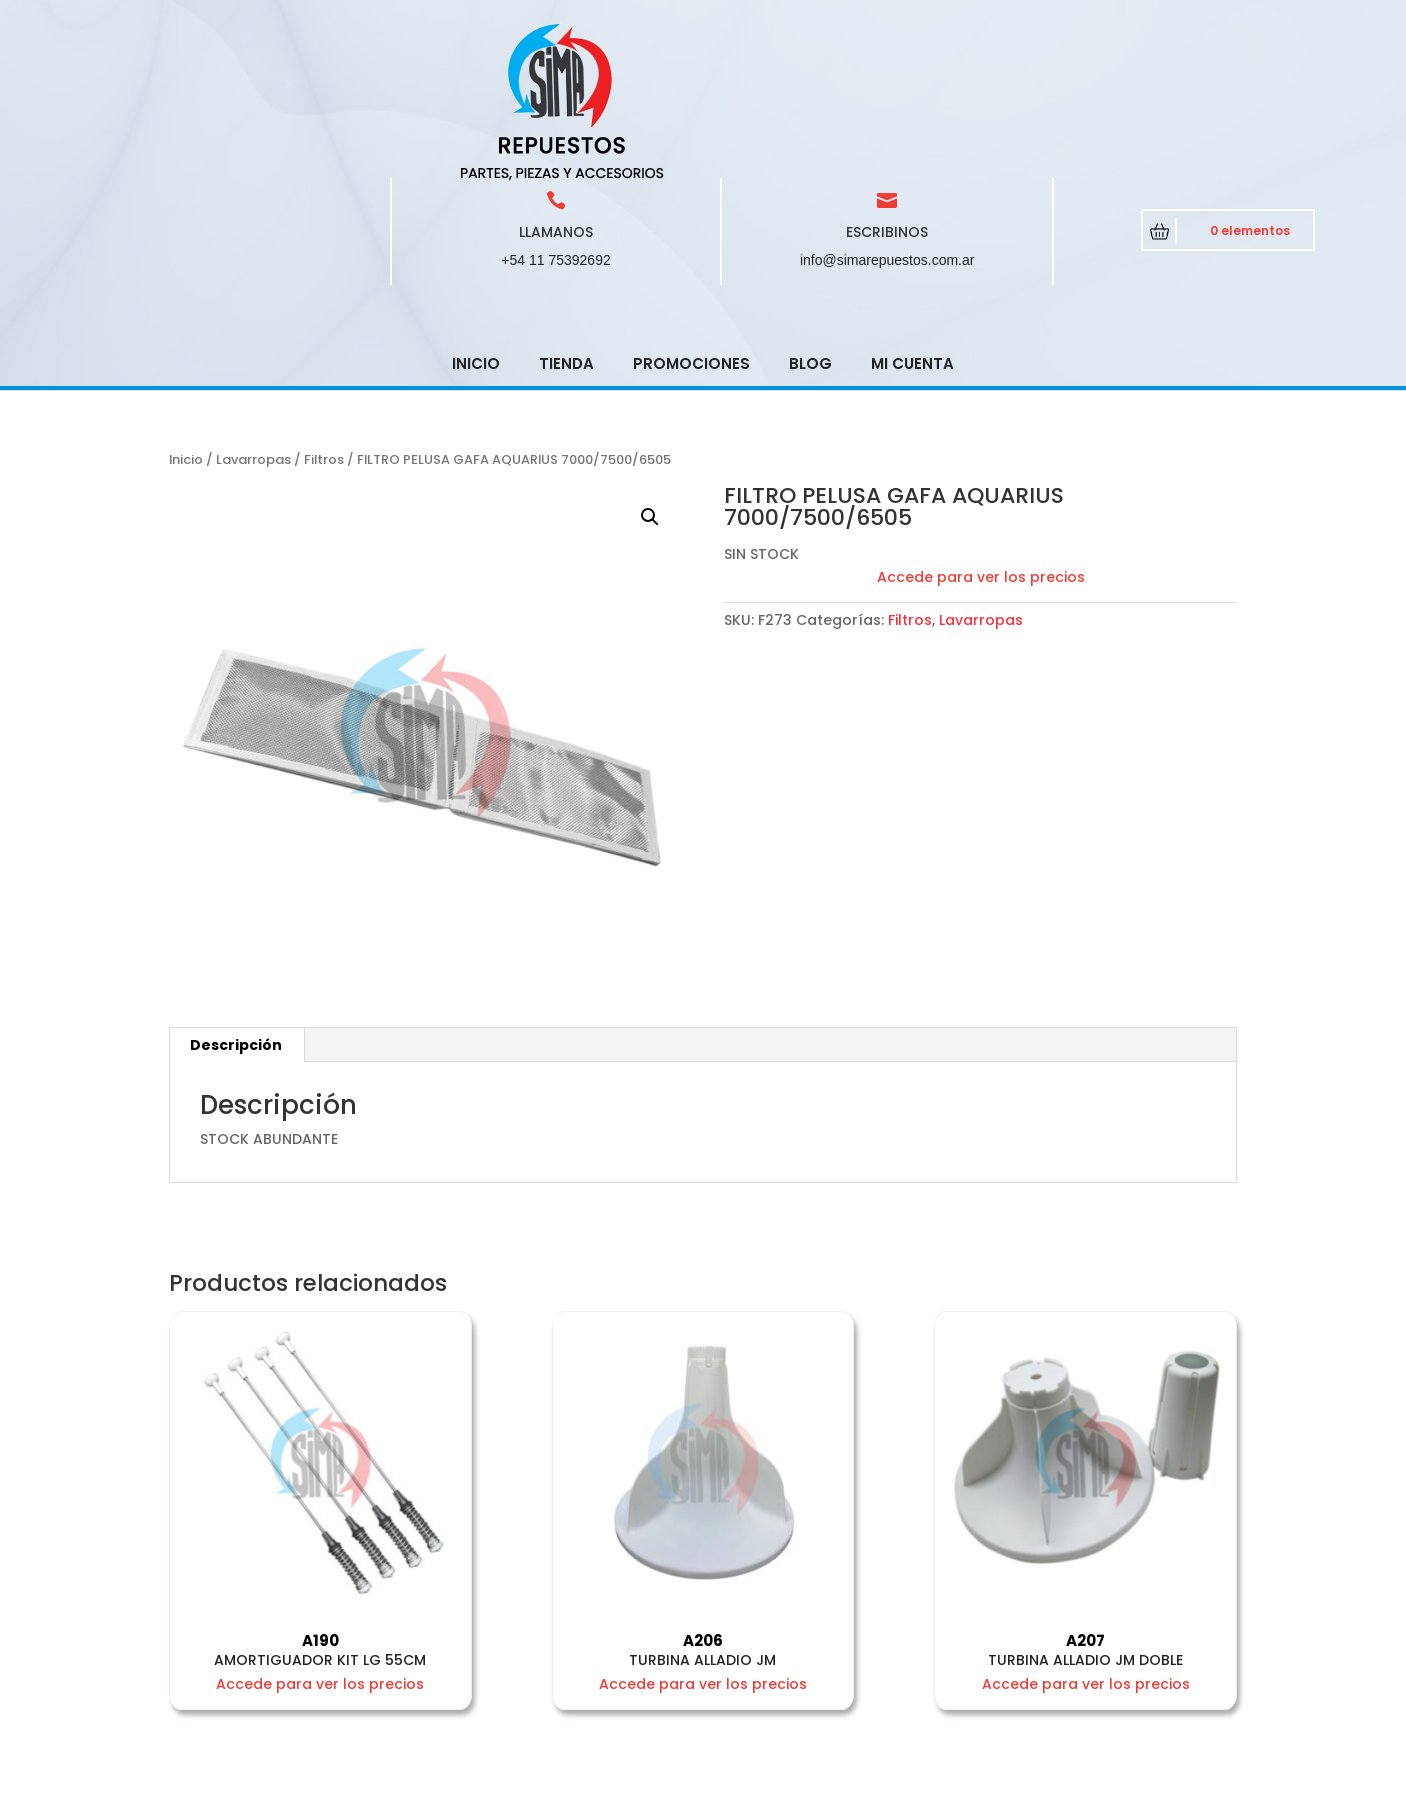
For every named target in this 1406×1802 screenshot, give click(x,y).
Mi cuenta (912, 220)
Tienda (566, 220)
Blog (810, 220)
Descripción (236, 902)
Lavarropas (253, 316)
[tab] (236, 902)
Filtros (324, 316)
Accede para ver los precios (981, 434)
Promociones (691, 220)
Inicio (476, 220)
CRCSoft (535, 1782)
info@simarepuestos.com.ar (887, 117)
